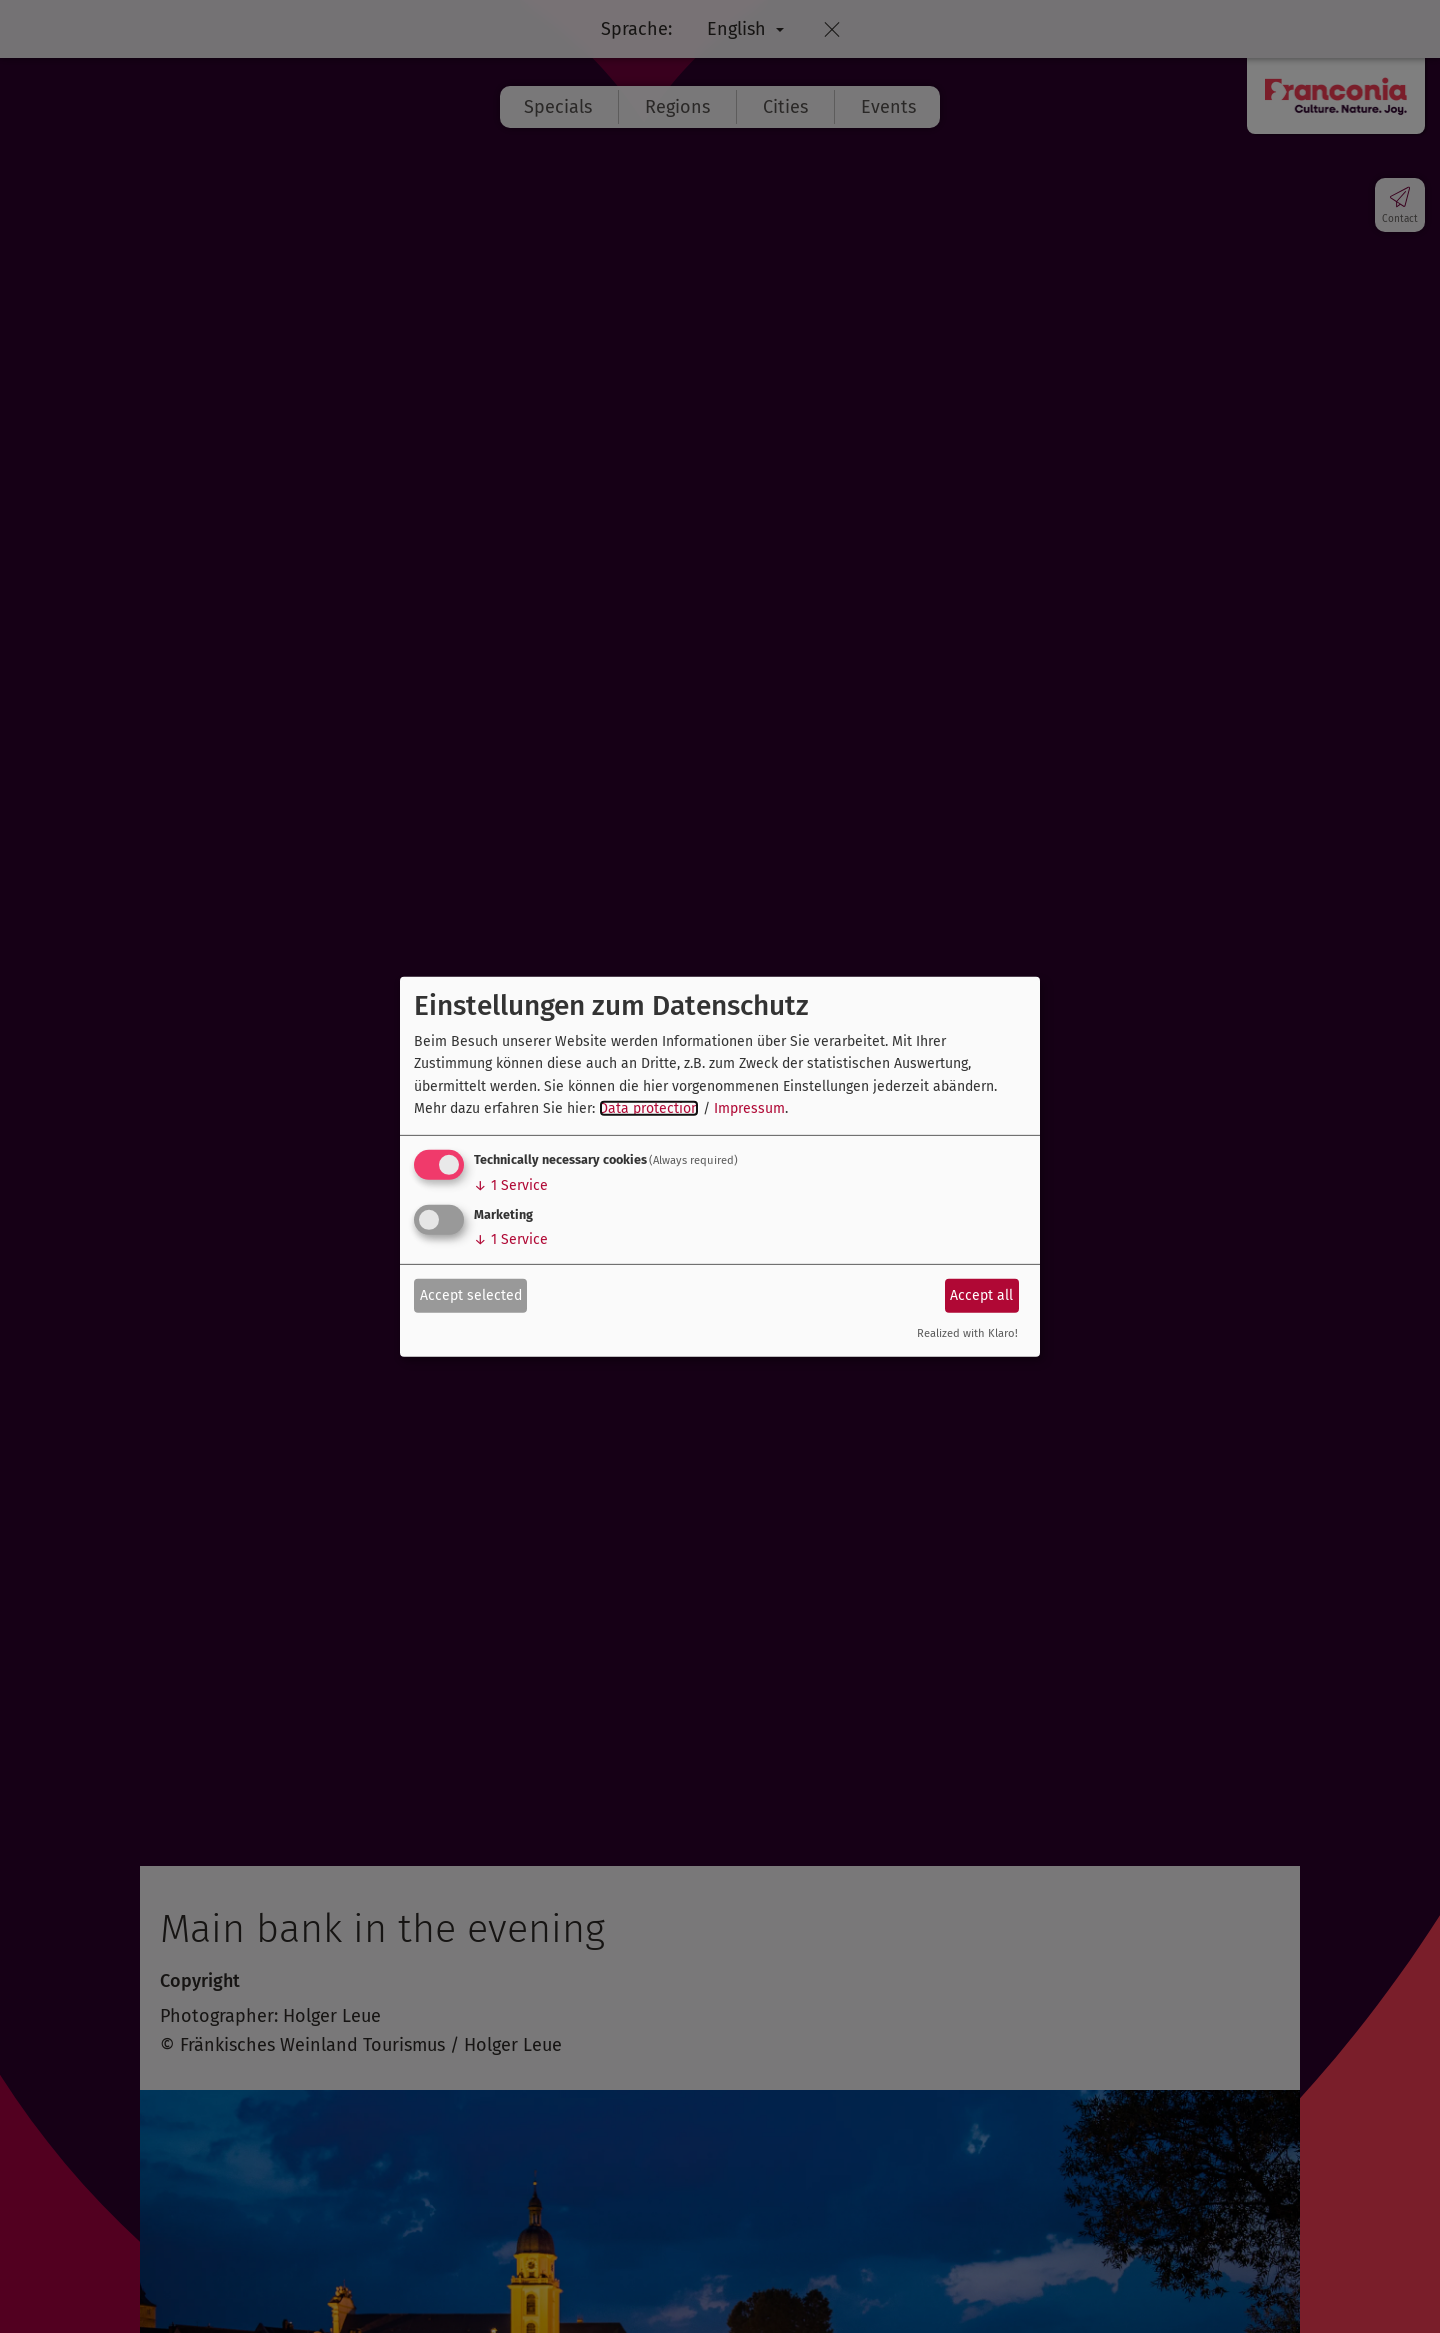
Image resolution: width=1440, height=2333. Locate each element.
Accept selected (471, 1295)
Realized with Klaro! (967, 1333)
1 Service (511, 1185)
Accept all (981, 1295)
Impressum (749, 1108)
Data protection (649, 1108)
